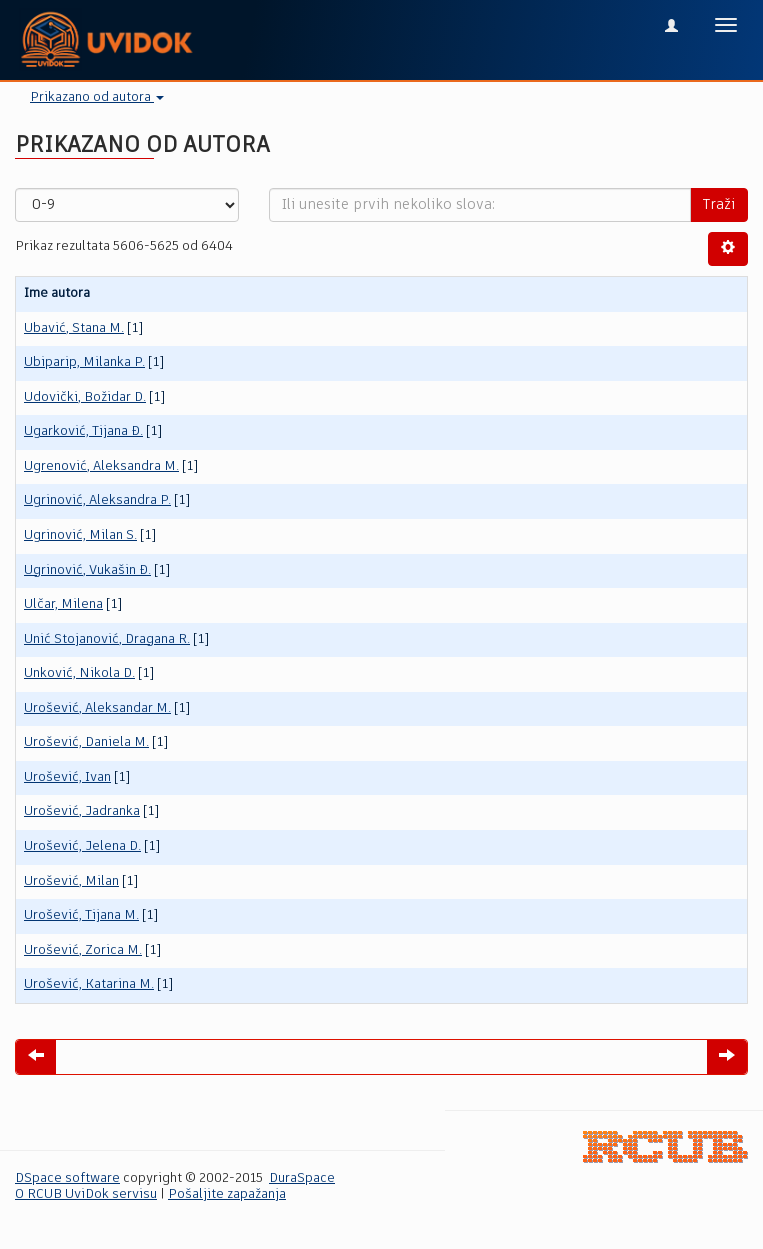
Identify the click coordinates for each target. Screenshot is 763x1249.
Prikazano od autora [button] (97, 97)
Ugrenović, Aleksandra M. (101, 466)
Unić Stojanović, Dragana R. (107, 639)
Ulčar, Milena (63, 604)
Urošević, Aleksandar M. (97, 708)
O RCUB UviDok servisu (86, 1194)
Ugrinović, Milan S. (80, 535)
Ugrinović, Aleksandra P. (97, 500)
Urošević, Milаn (71, 881)
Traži (719, 205)
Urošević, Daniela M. (86, 742)
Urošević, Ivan (67, 777)
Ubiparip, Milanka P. (84, 362)
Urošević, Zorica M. (83, 950)
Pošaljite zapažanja (227, 1194)
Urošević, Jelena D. (82, 846)
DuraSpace (302, 1178)
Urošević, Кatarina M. (89, 984)
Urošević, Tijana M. (81, 915)
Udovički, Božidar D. (85, 397)
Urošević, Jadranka (82, 811)
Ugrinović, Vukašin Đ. (87, 570)
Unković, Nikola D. (79, 673)
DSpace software (67, 1178)
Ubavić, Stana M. (74, 328)
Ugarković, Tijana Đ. (83, 431)
